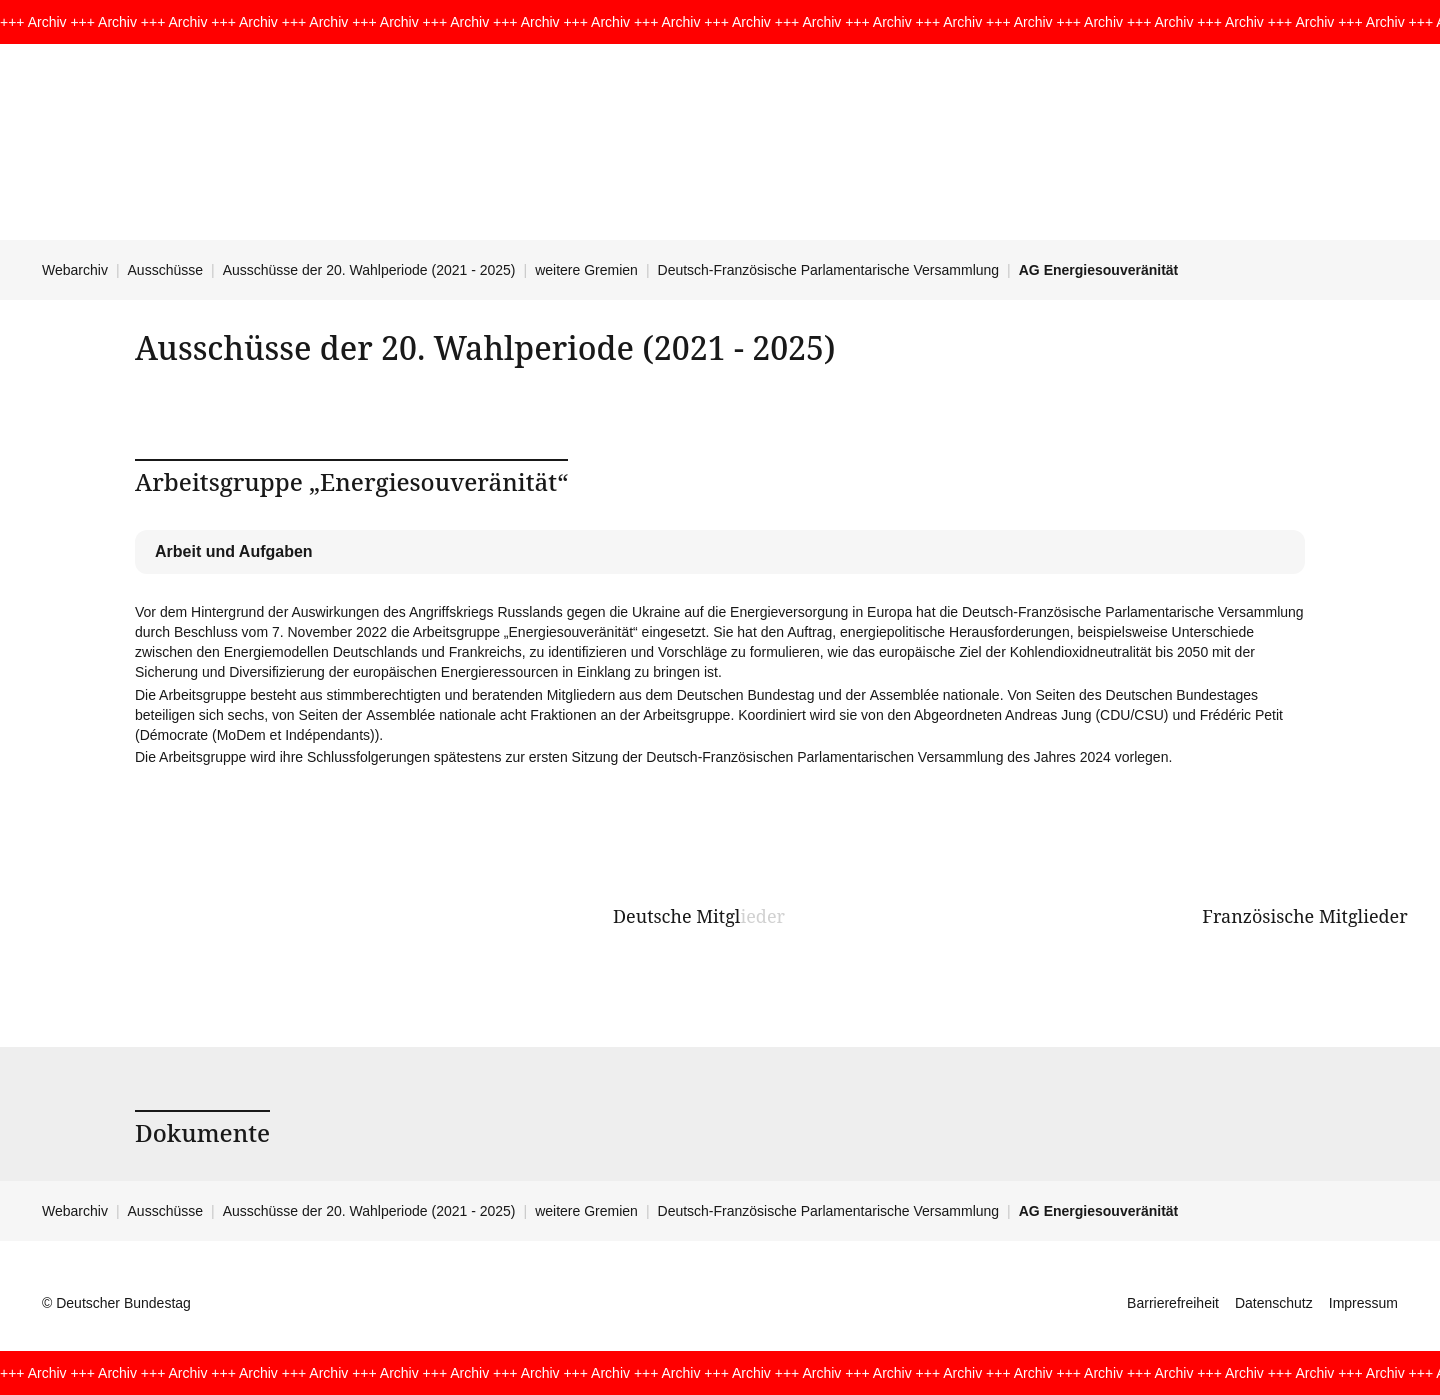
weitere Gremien (586, 270)
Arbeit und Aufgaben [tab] (234, 551)
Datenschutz (1274, 1303)
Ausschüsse (165, 270)
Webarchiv (75, 270)
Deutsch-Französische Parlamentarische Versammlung (829, 270)
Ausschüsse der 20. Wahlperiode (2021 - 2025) (369, 270)
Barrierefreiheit (1173, 1303)
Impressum (1363, 1303)
